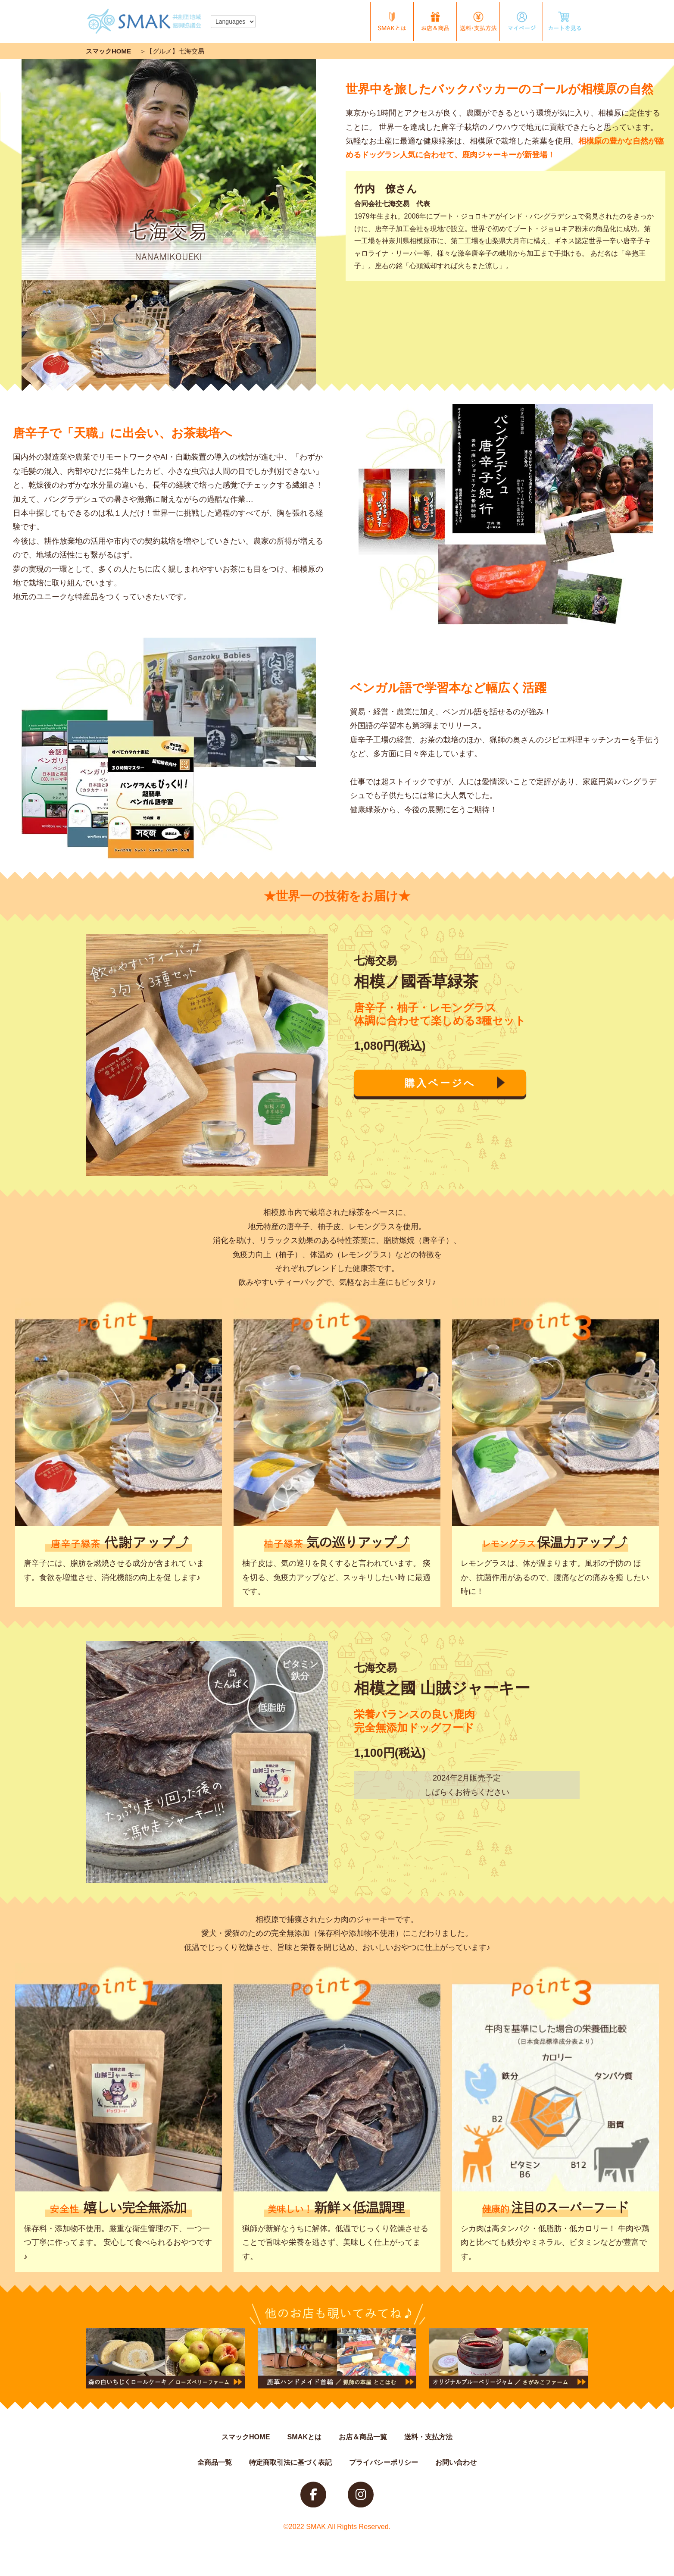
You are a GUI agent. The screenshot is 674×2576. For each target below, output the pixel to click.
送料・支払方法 (428, 2437)
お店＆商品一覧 (363, 2437)
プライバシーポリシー (383, 2462)
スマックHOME (108, 51)
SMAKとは (304, 2437)
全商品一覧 (214, 2462)
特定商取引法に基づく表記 (290, 2462)
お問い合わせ (456, 2462)
